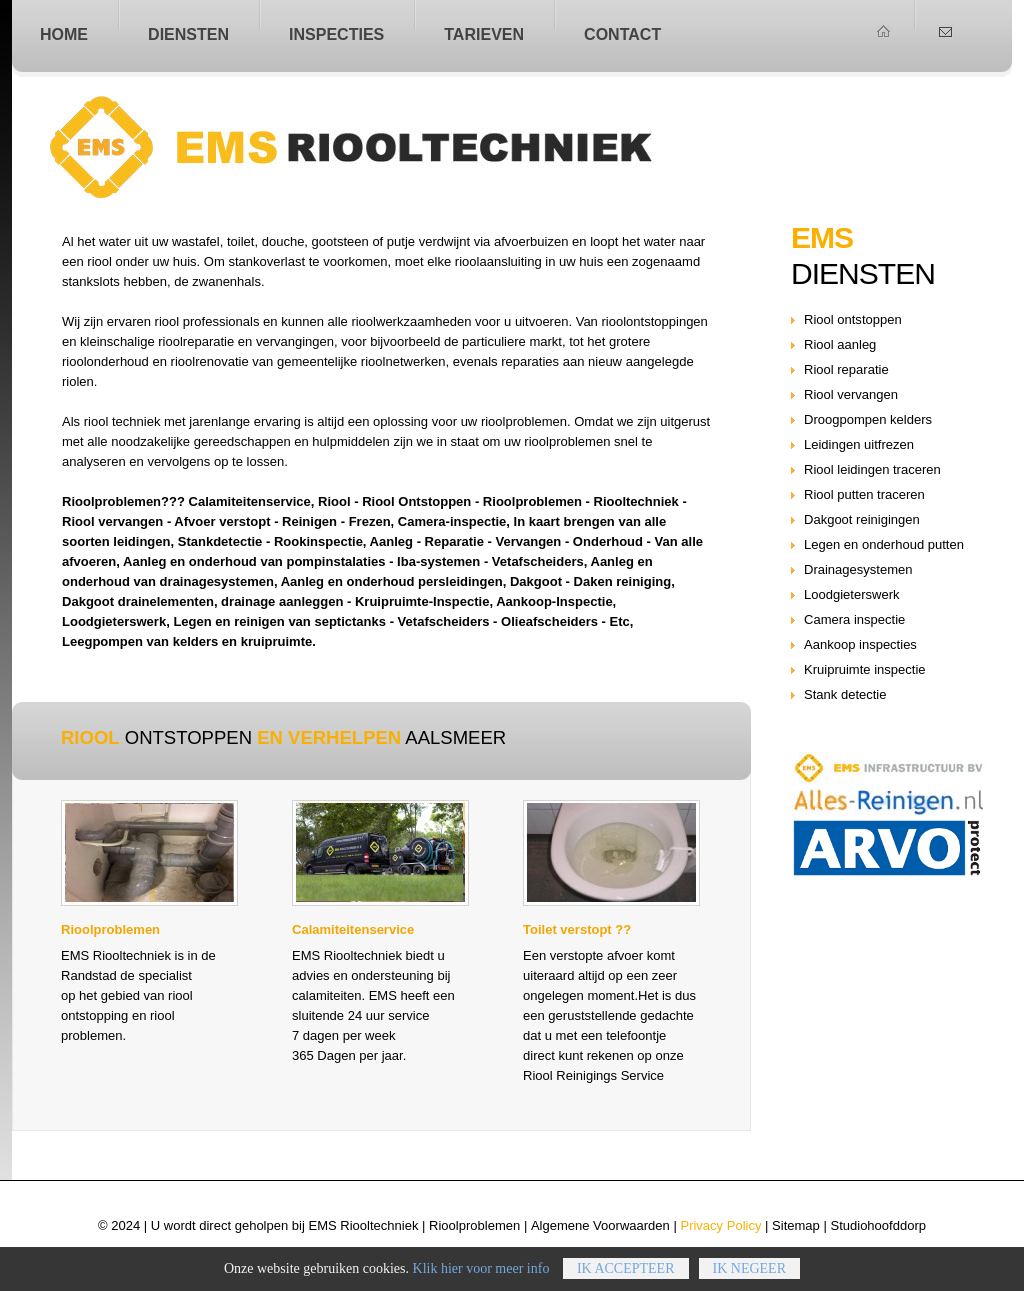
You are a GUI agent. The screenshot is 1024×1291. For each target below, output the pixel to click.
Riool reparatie (846, 369)
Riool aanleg (840, 344)
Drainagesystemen (858, 569)
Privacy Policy (720, 1225)
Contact (622, 34)
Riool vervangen (851, 394)
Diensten (188, 34)
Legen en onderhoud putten (884, 544)
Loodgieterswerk (852, 594)
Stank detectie (845, 694)
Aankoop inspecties (860, 644)
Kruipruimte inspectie (865, 669)
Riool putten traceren (864, 494)
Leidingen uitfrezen (859, 444)
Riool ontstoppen (399, 147)
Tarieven (484, 34)
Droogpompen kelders (868, 419)
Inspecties (336, 34)
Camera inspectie (854, 619)
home (64, 34)
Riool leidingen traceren (872, 469)
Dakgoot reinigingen (862, 519)
